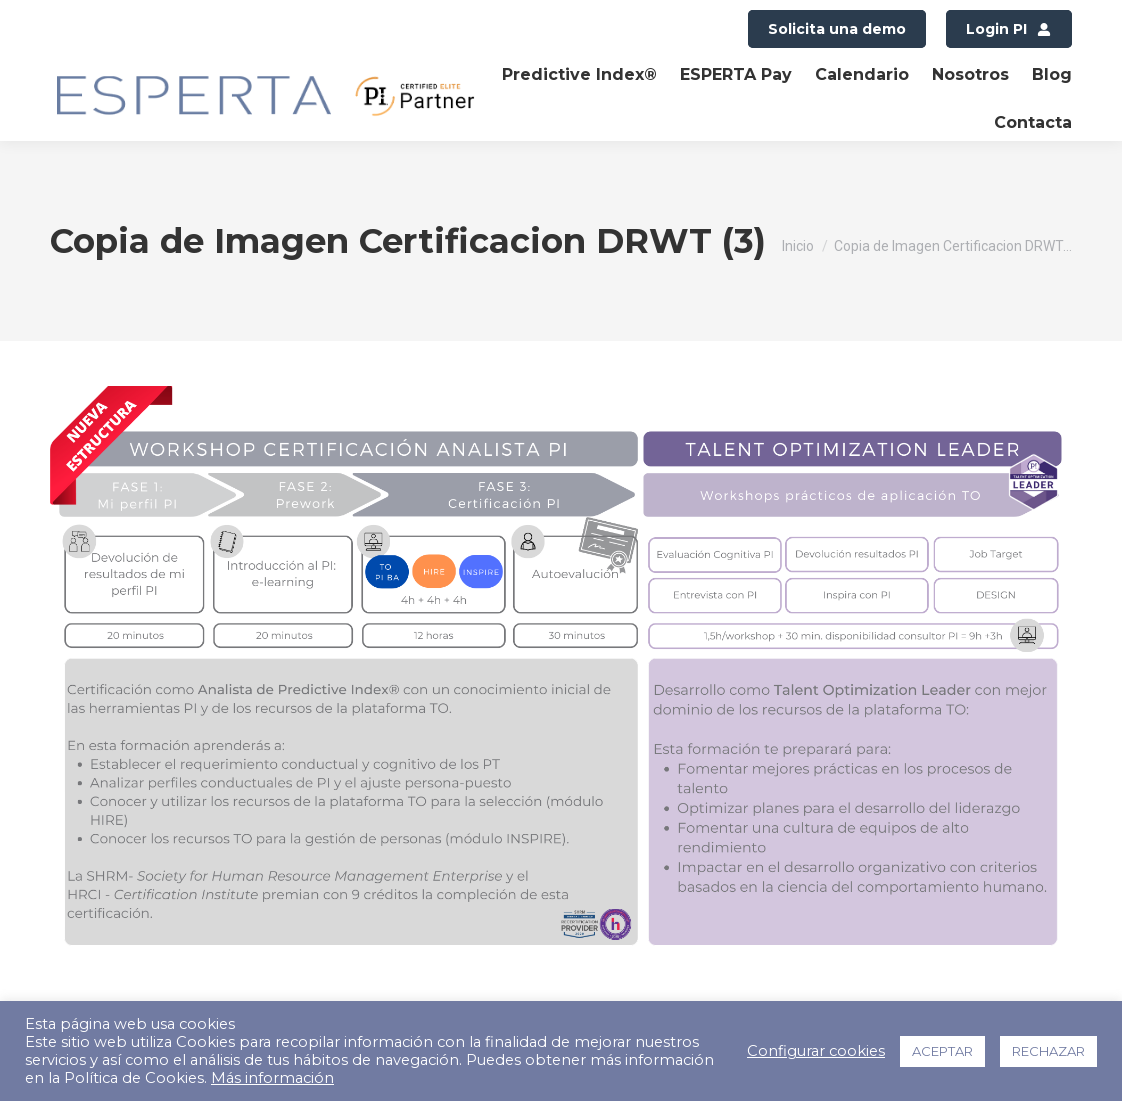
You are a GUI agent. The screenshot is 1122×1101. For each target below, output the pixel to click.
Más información (272, 1078)
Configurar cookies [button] (816, 1051)
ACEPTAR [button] (942, 1051)
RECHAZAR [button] (1048, 1051)
